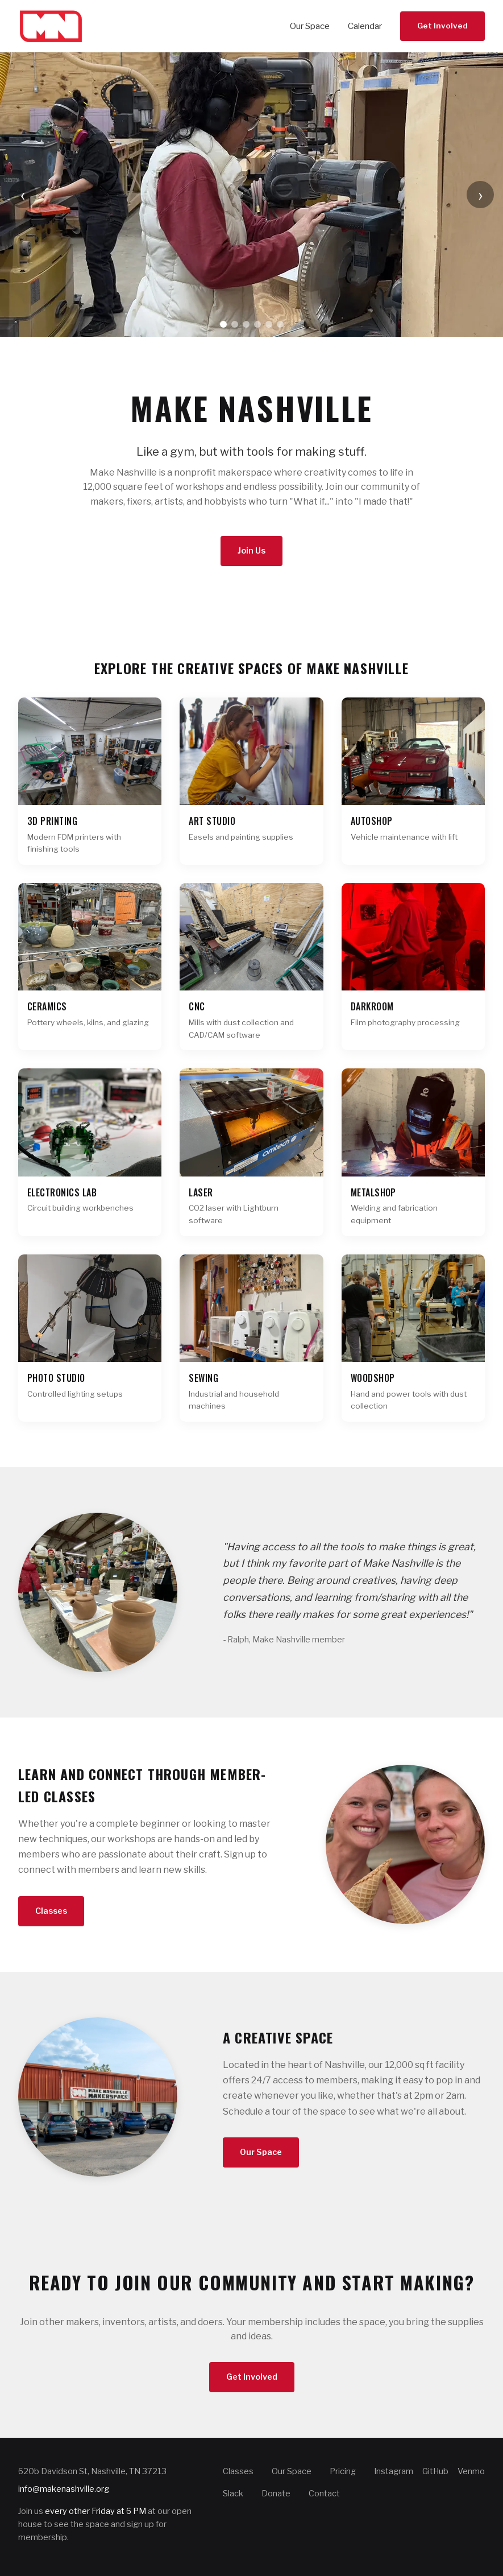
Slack (233, 2493)
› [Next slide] (480, 194)
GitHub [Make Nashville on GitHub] (435, 2471)
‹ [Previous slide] (23, 194)
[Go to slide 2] (234, 324)
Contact (324, 2493)
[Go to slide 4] (257, 324)
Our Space (310, 25)
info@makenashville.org (63, 2489)
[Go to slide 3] (246, 324)
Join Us (251, 551)
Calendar (365, 25)
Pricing (343, 2471)
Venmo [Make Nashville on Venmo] (471, 2471)
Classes (51, 1911)
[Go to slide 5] (268, 324)
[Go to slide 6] (280, 324)
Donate (275, 2493)
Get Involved (442, 25)
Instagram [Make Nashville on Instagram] (393, 2471)
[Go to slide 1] (223, 324)
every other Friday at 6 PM (95, 2511)
